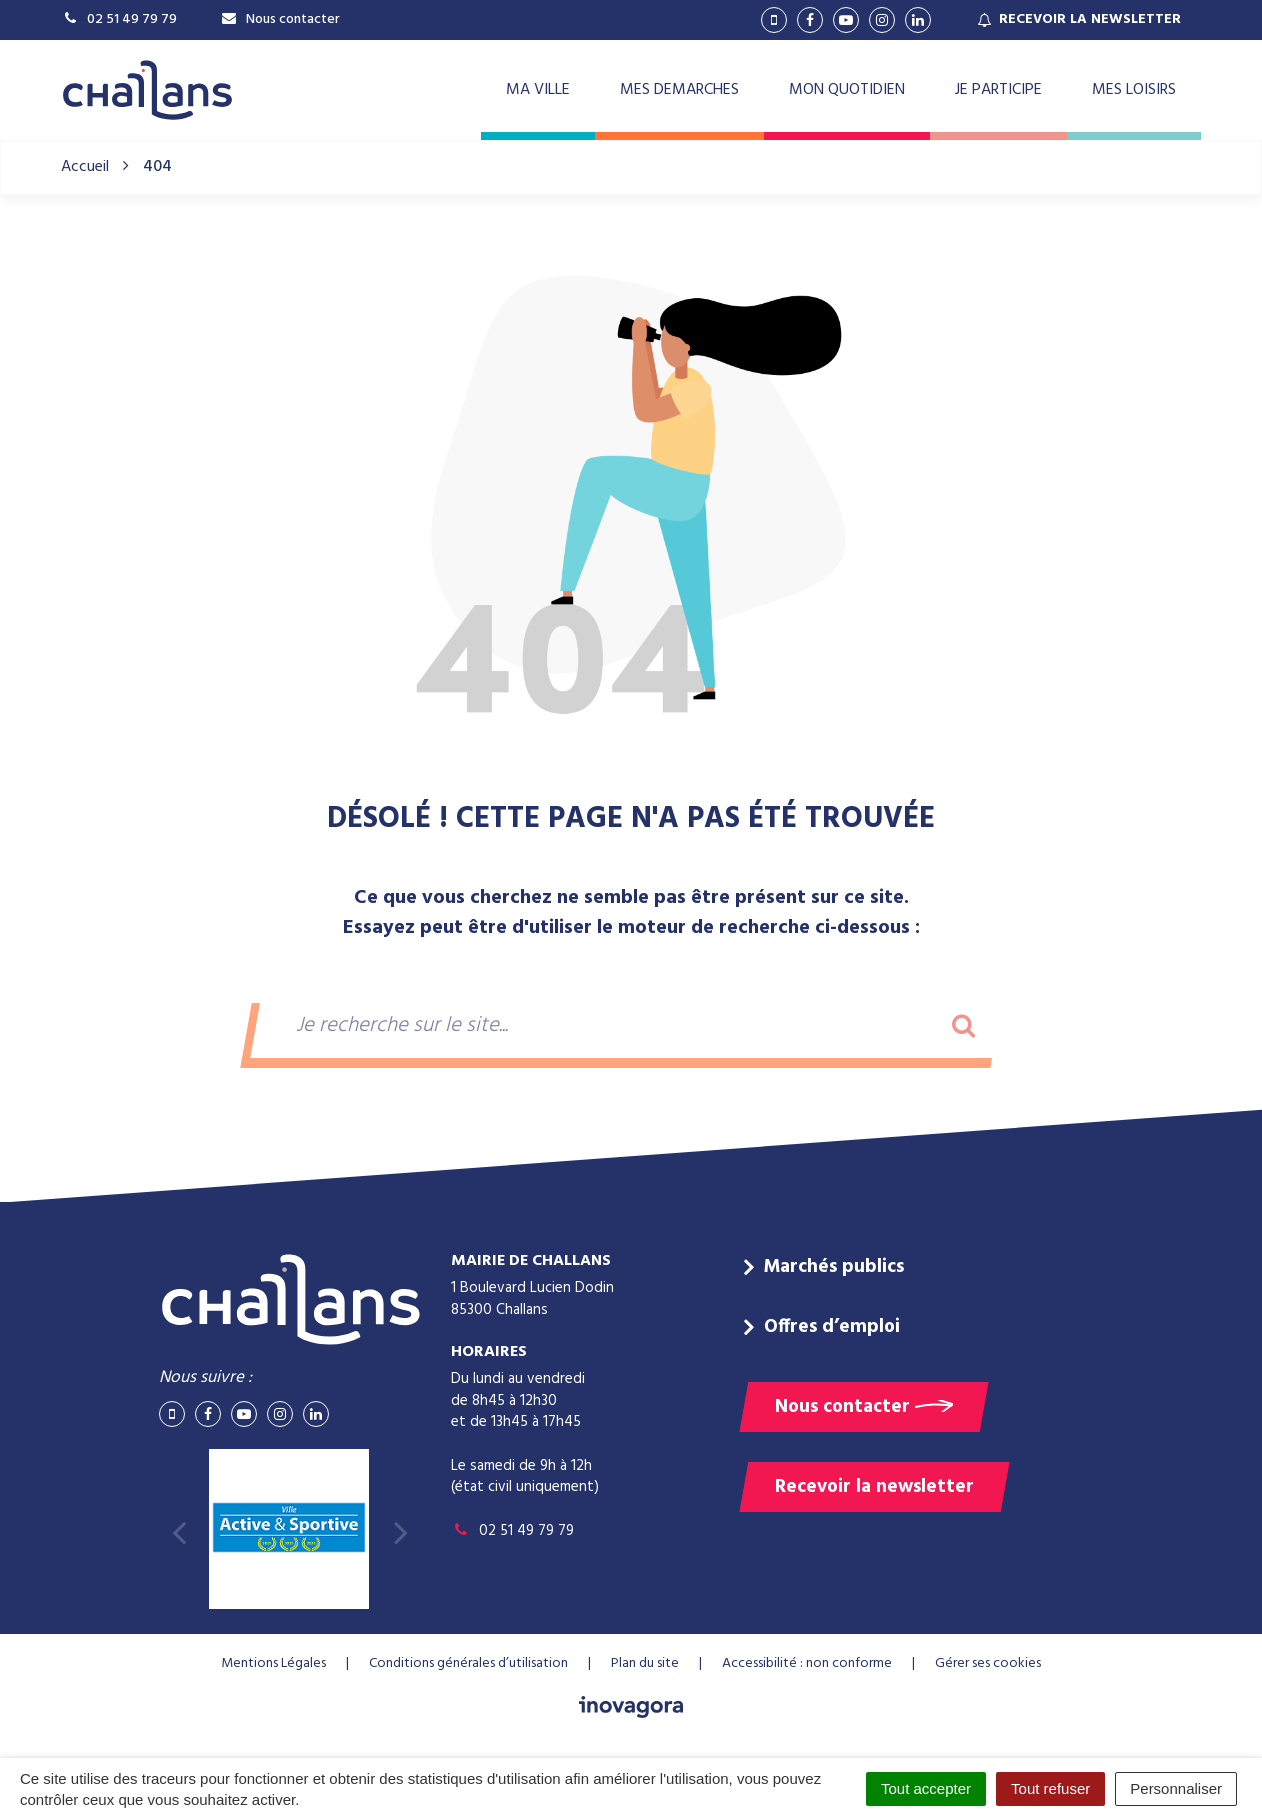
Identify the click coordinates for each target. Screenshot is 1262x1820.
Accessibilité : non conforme (807, 1663)
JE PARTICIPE (998, 90)
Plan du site (645, 1663)
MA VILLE (538, 90)
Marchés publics (834, 1267)
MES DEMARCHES (679, 90)
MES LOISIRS (1134, 90)
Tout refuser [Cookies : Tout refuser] (1050, 1788)
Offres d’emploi (832, 1327)
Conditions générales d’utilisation (468, 1663)
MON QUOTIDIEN (847, 90)
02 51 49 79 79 (512, 1531)
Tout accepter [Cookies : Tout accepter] (926, 1788)
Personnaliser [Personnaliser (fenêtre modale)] (1176, 1788)
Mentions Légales (273, 1663)
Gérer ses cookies (988, 1663)
